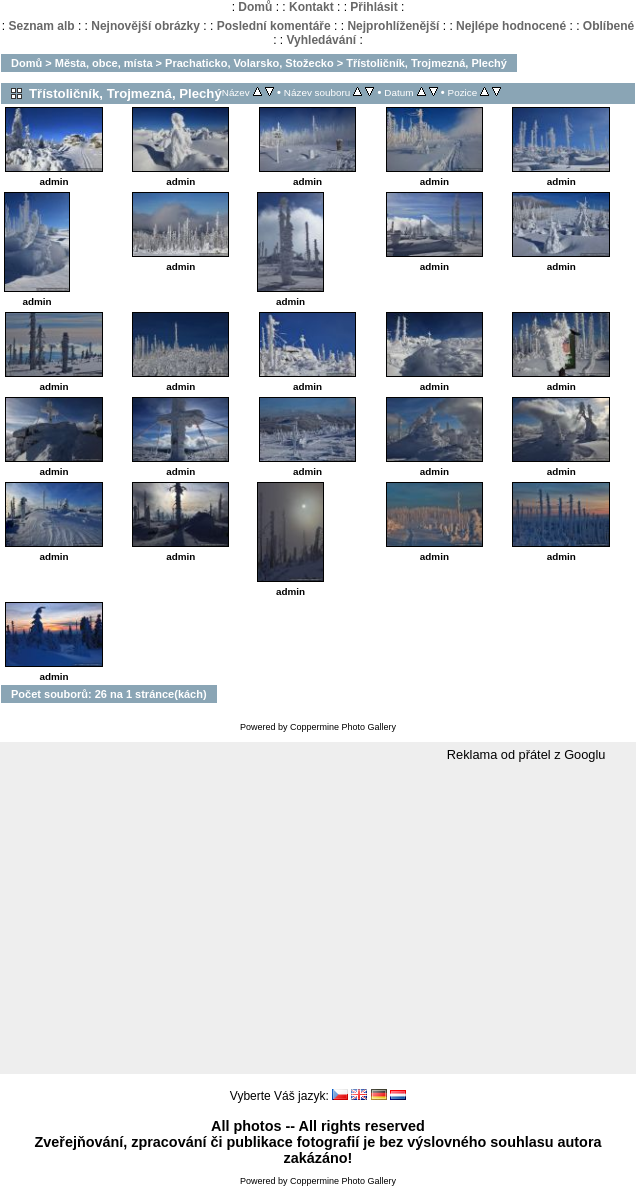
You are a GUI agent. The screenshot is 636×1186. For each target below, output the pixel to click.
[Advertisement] (318, 919)
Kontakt (311, 7)
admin (53, 181)
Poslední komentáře (274, 26)
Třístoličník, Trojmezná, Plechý (426, 63)
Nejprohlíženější (393, 26)
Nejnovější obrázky (145, 26)
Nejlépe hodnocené (511, 26)
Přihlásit (373, 7)
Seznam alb (42, 26)
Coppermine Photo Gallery (343, 727)
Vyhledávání (322, 40)
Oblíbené (608, 26)
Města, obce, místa (104, 63)
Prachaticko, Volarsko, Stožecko (249, 63)
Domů (255, 7)
